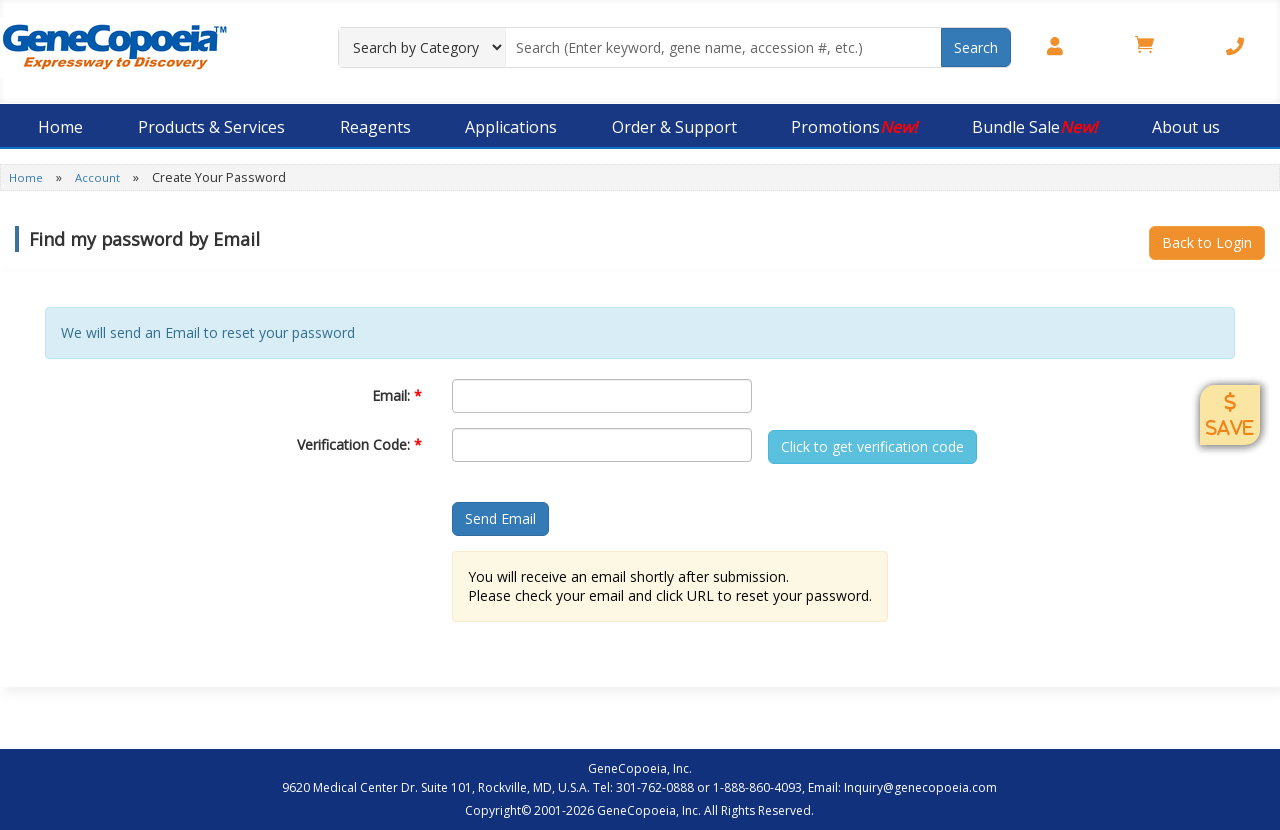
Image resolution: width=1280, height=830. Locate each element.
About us (1186, 127)
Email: (397, 395)
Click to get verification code (872, 446)
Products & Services (211, 127)
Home (60, 127)
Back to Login (1207, 242)
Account (99, 177)
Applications (511, 127)
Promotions (854, 127)
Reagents (375, 127)
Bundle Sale (1034, 127)
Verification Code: (359, 444)
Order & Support (674, 127)
